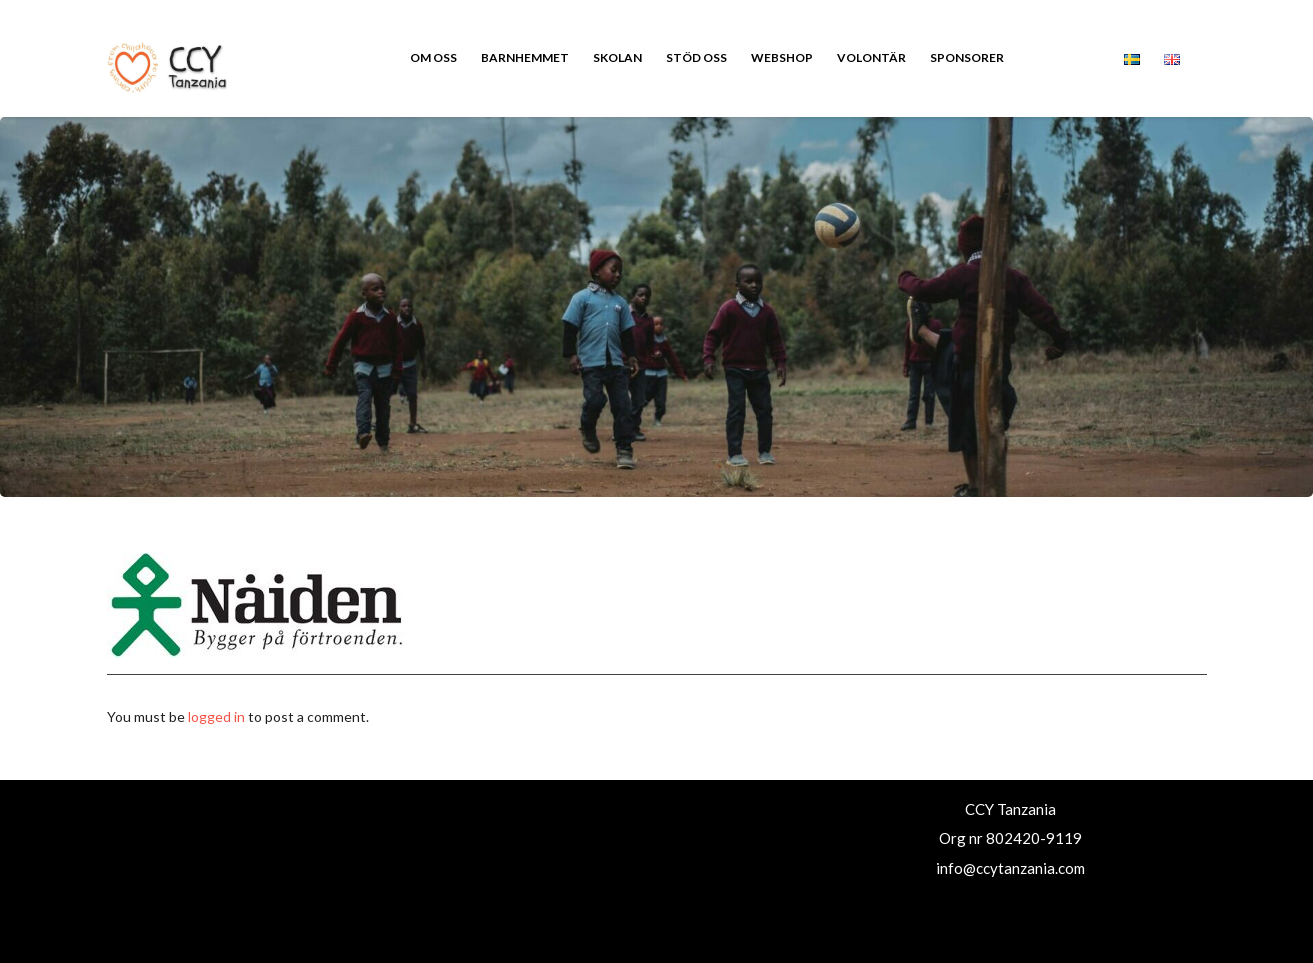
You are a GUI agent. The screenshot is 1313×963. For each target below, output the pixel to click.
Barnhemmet (525, 57)
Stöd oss (696, 57)
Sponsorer (967, 57)
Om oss (433, 57)
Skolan (617, 57)
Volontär (871, 57)
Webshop (782, 57)
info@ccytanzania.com (1010, 868)
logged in (216, 716)
